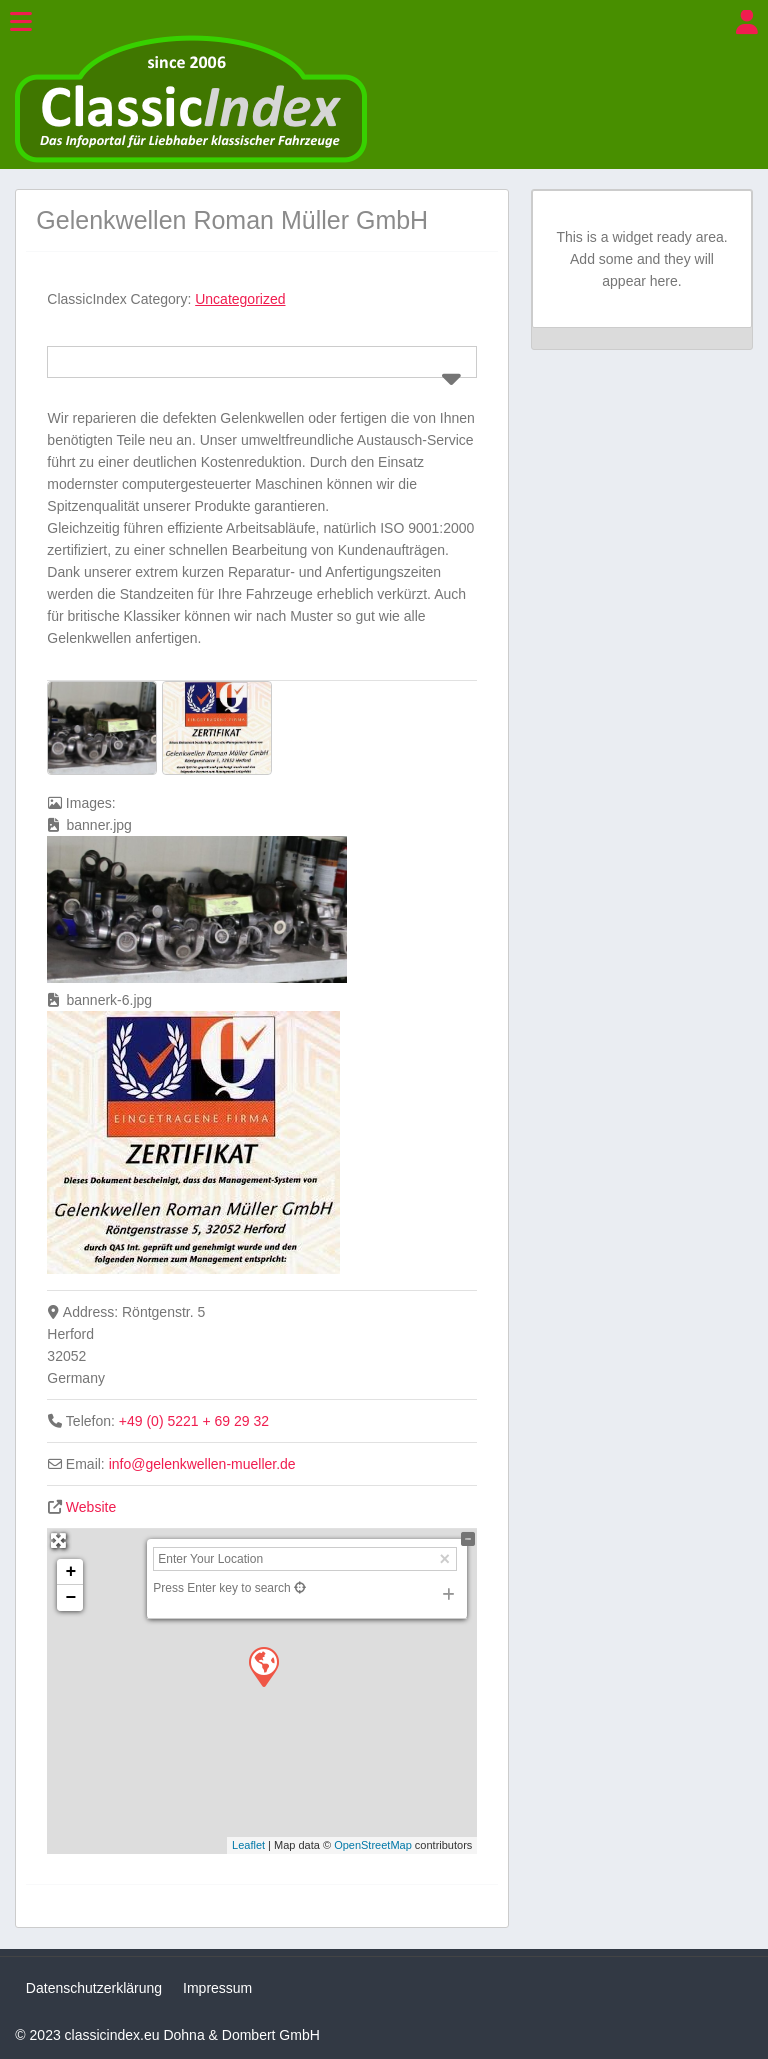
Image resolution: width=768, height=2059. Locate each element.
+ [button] (70, 1572)
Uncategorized (240, 299)
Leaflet (248, 1845)
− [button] (70, 1598)
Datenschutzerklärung (94, 1988)
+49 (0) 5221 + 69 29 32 (194, 1421)
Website (91, 1507)
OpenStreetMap (373, 1845)
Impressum (217, 1988)
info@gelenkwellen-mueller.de (202, 1464)
